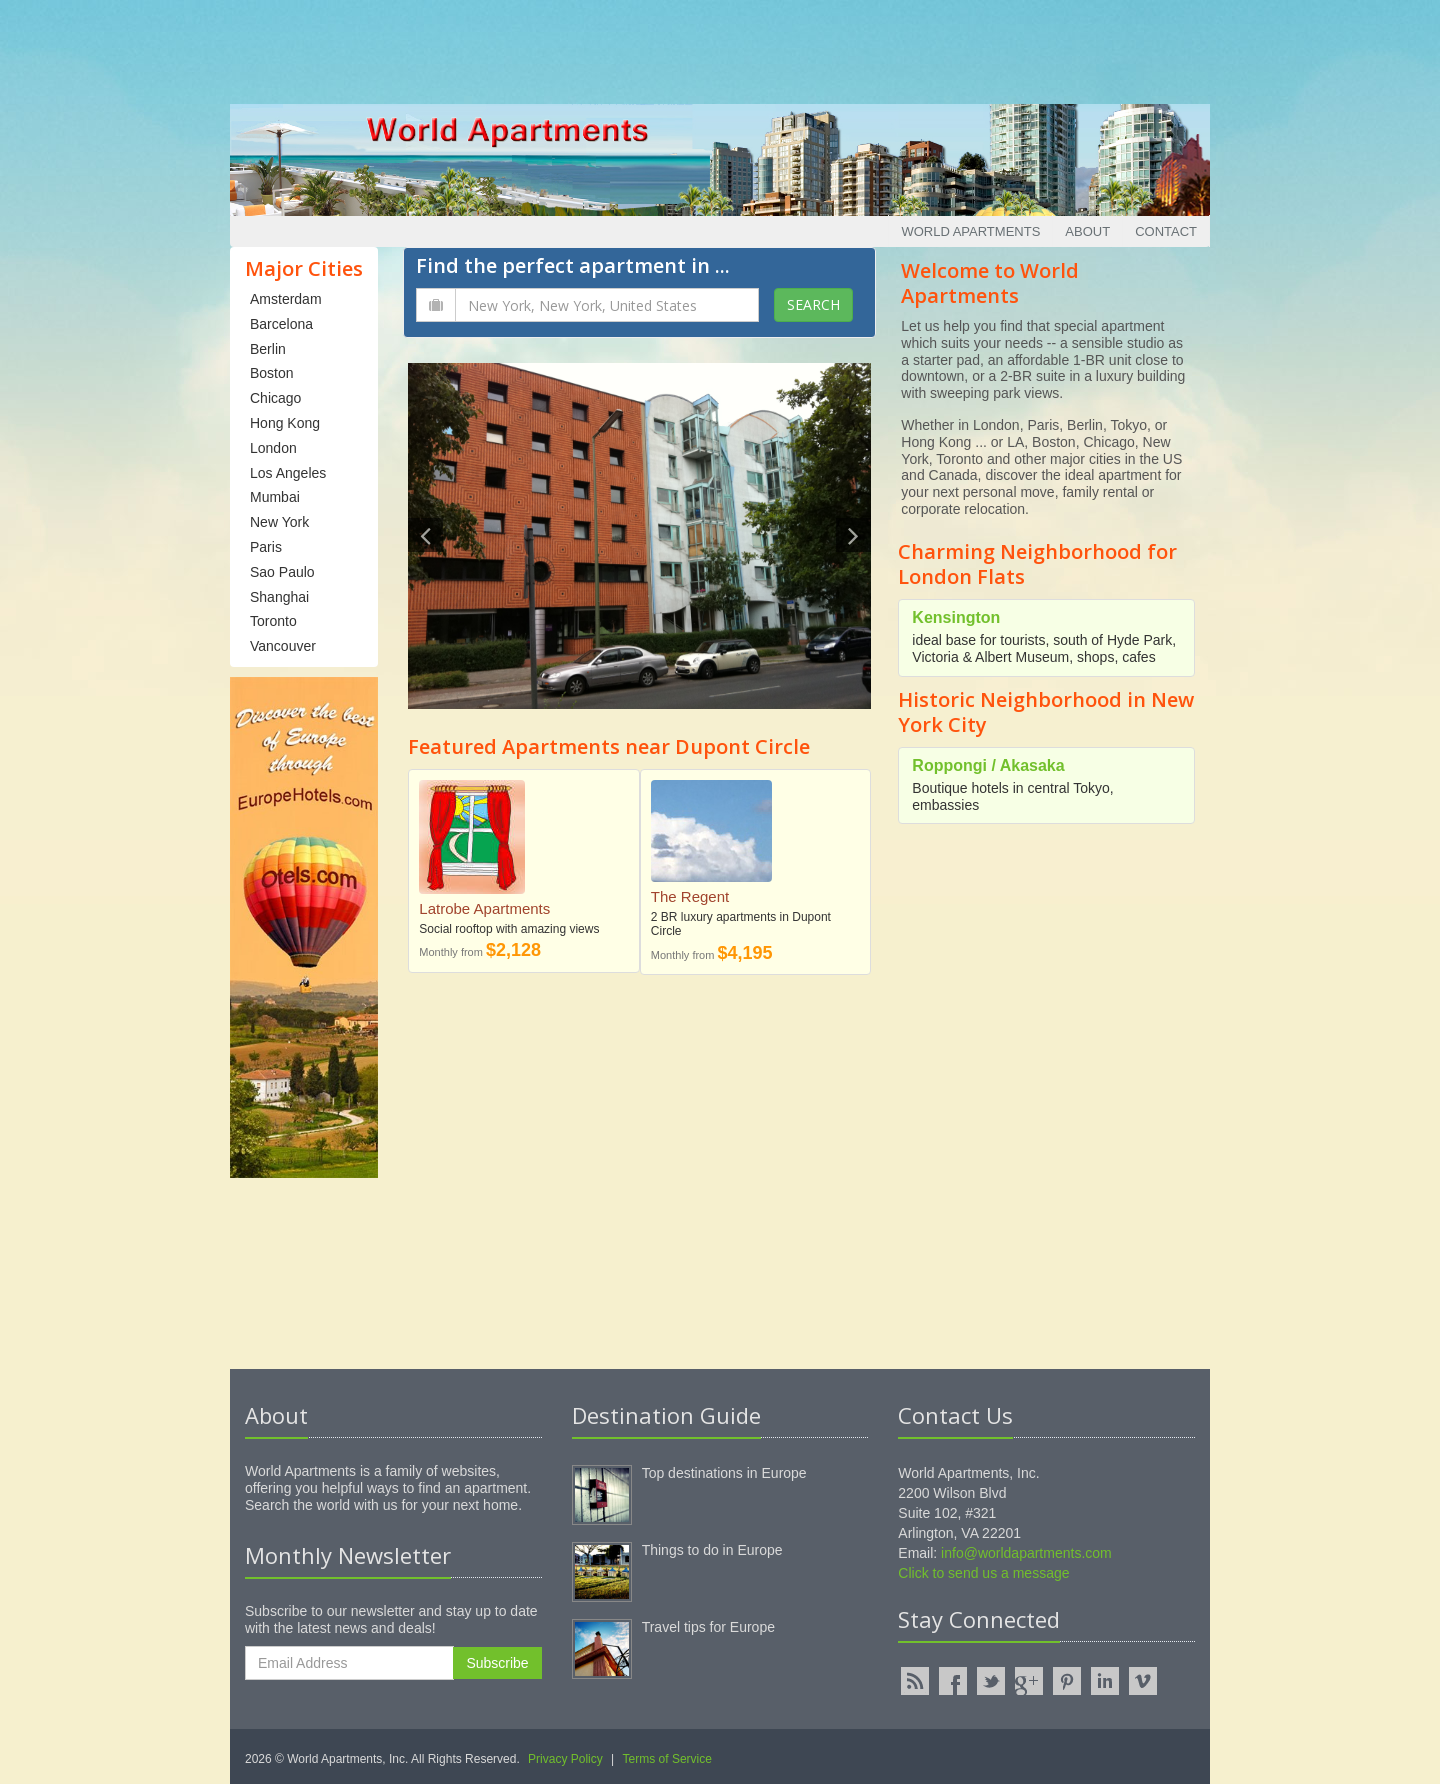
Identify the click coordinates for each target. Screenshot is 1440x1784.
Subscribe (497, 1663)
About (1087, 231)
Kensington (956, 617)
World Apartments (970, 231)
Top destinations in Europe (724, 1473)
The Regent (690, 896)
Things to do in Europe (712, 1550)
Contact (1166, 231)
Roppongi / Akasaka (988, 765)
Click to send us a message (983, 1573)
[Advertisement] (720, 45)
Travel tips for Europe (708, 1627)
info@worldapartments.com (1026, 1553)
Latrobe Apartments (484, 908)
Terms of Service (667, 1759)
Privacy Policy (565, 1759)
